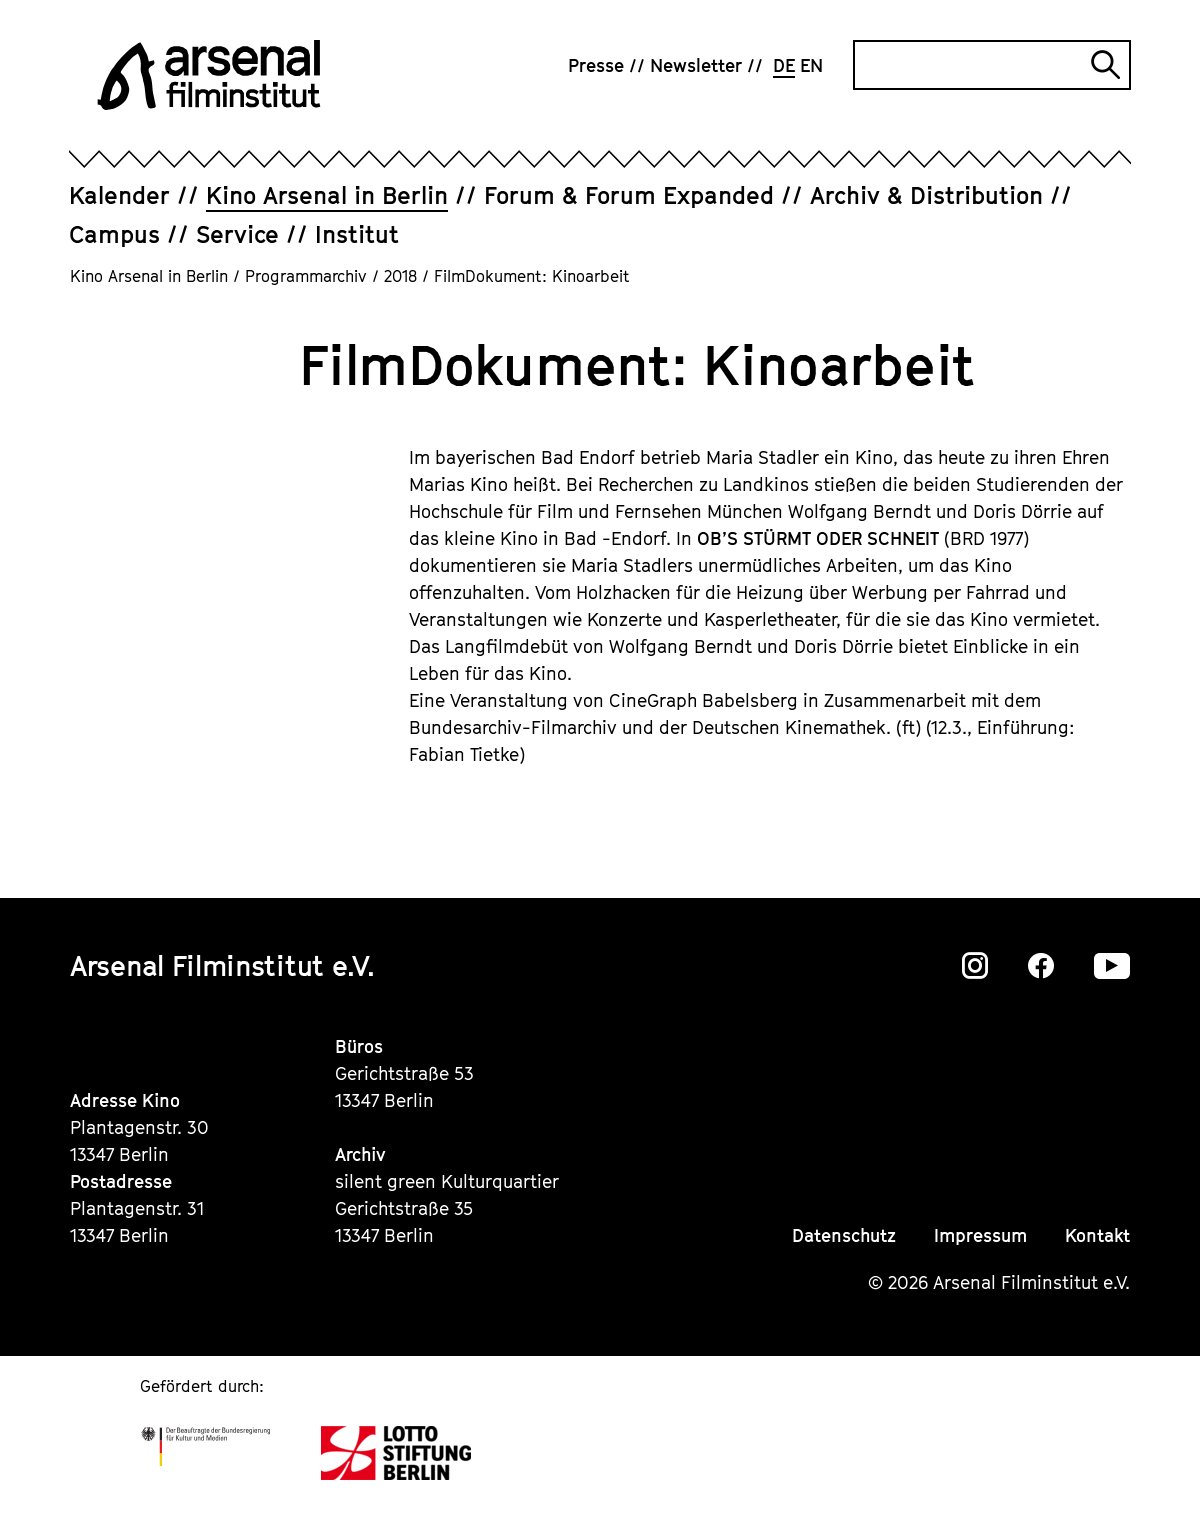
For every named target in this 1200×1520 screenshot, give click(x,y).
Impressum (980, 1235)
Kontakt (1097, 1235)
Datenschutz (844, 1235)
